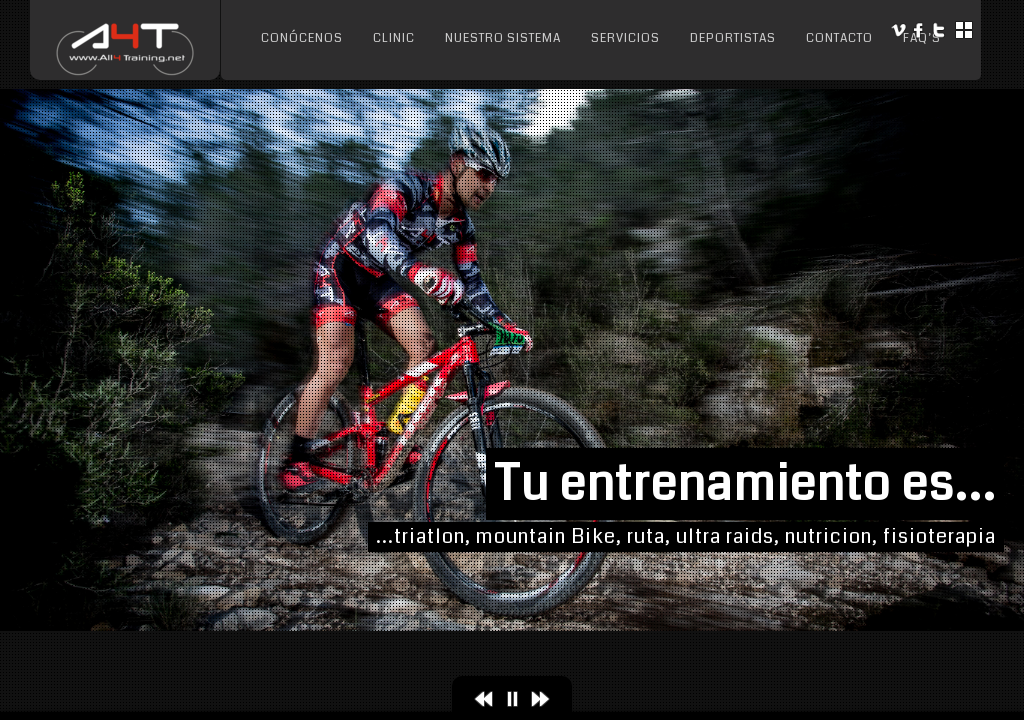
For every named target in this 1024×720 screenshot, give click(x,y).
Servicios (625, 38)
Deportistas (733, 38)
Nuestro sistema (503, 38)
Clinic (394, 38)
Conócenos (302, 38)
